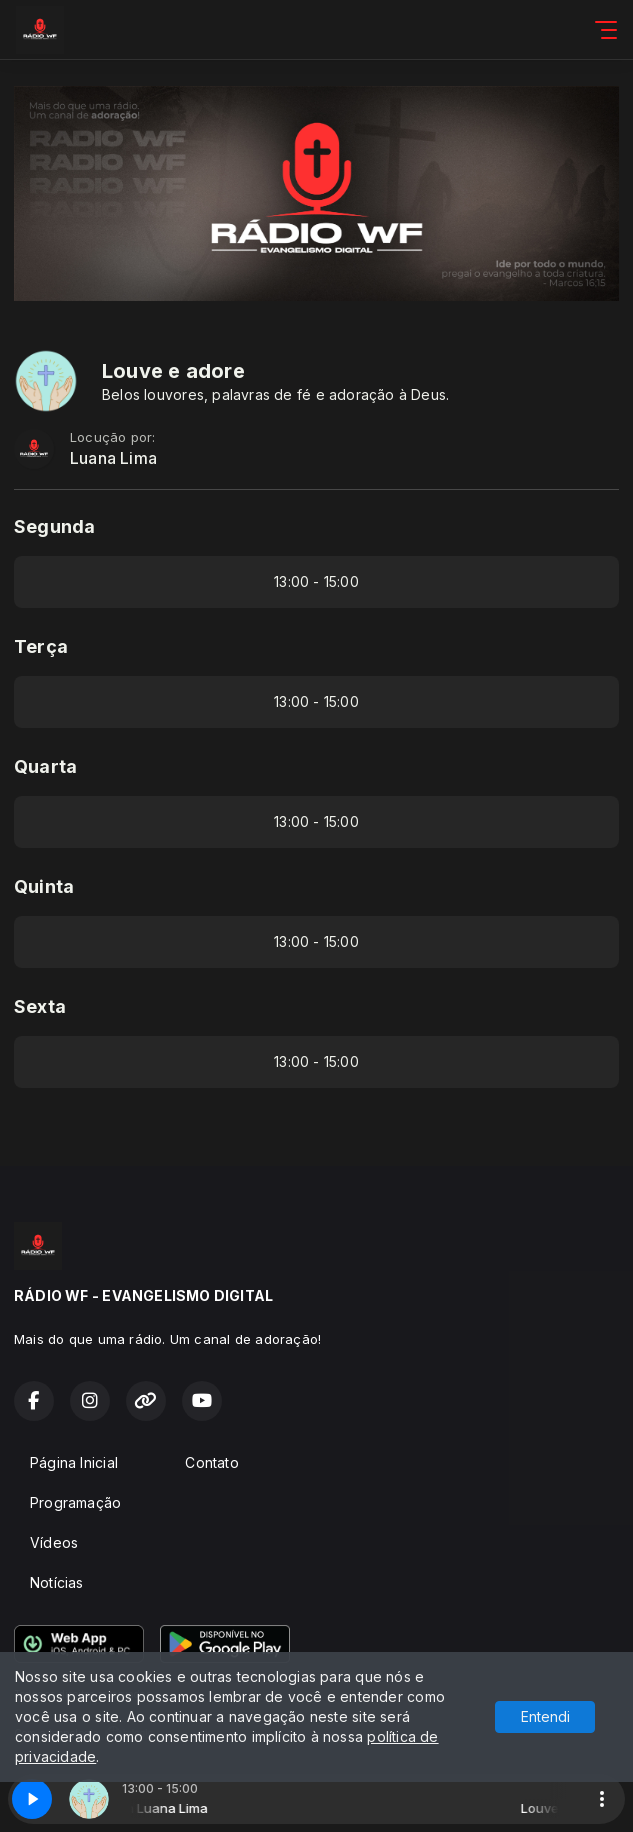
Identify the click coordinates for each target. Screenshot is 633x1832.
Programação (75, 1502)
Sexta (40, 1006)
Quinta (44, 886)
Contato (211, 1462)
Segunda (54, 526)
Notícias (57, 1582)
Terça (41, 646)
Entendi (545, 1716)
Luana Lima (113, 458)
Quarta (45, 766)
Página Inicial (74, 1462)
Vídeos (54, 1542)
